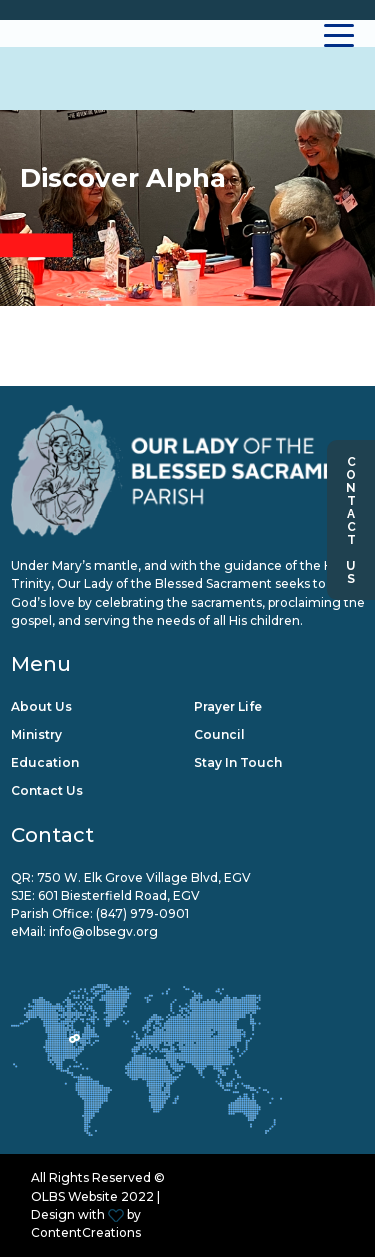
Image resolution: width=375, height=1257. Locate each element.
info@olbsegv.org (103, 931)
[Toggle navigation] (339, 33)
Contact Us (351, 520)
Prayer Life (228, 706)
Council (219, 734)
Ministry (36, 734)
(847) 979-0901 (142, 913)
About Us (41, 706)
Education (45, 762)
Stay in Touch (238, 762)
